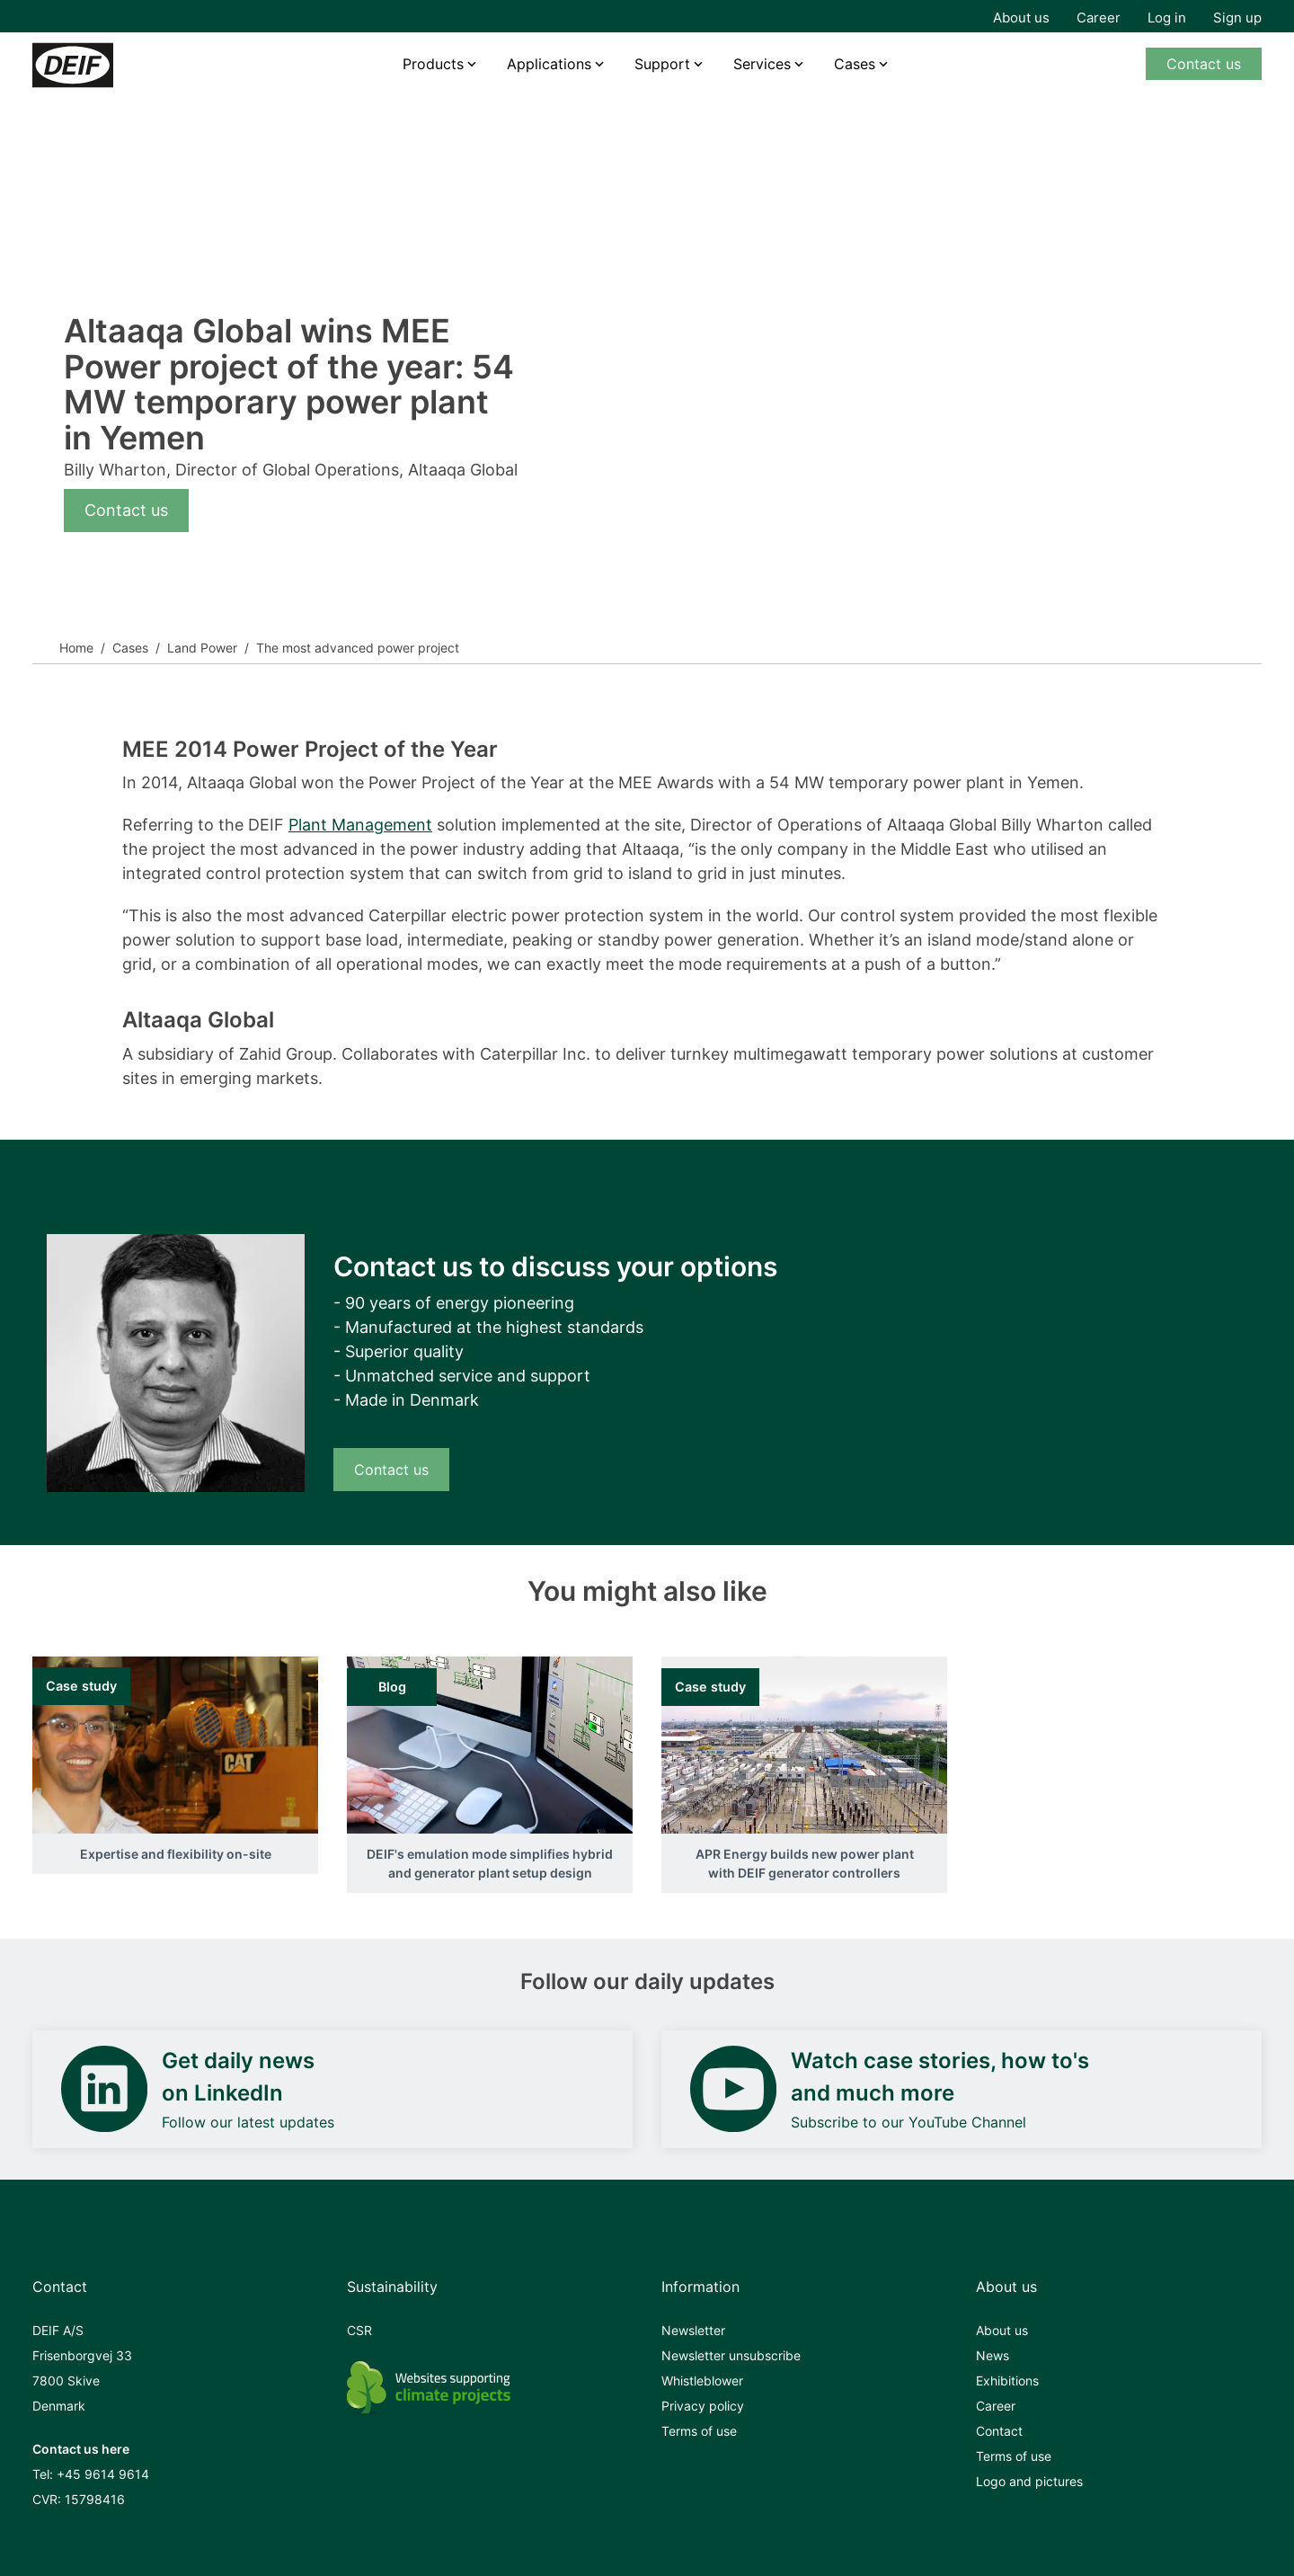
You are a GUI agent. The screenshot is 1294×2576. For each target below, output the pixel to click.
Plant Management (360, 824)
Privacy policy (702, 2405)
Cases (854, 64)
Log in (1167, 17)
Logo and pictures (1029, 2481)
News (992, 2355)
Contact (999, 2430)
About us (1021, 17)
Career (1099, 17)
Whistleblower (702, 2380)
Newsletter (693, 2330)
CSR (359, 2330)
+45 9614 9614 (103, 2474)
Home (76, 647)
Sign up (1237, 17)
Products (433, 64)
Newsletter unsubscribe (731, 2355)
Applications (549, 64)
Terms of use (699, 2430)
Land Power (202, 647)
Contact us (1203, 64)
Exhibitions (1007, 2380)
